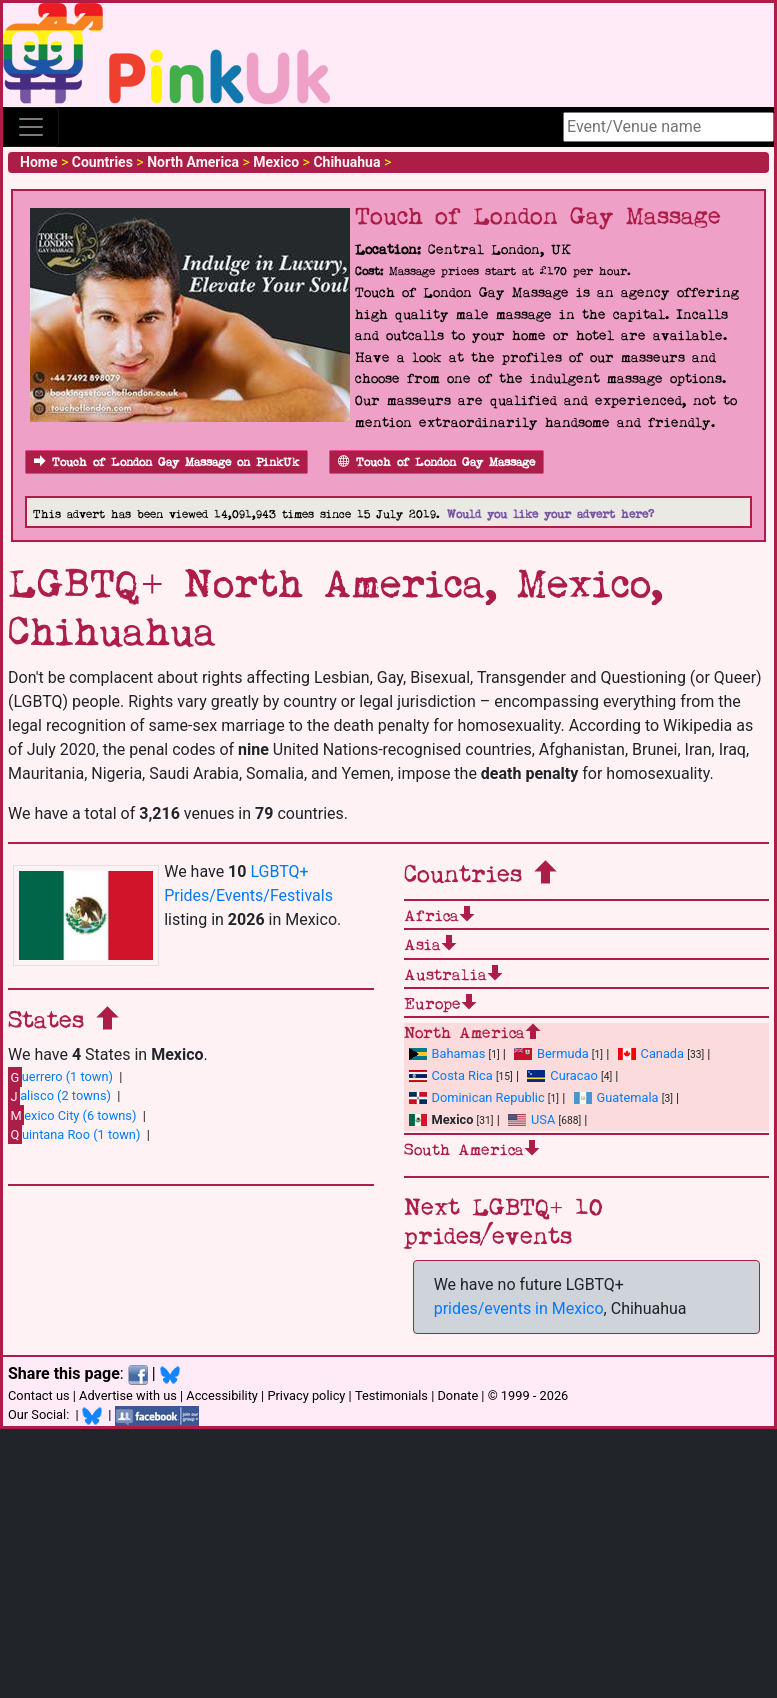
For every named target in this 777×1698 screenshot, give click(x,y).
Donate (457, 1395)
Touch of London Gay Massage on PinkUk (166, 462)
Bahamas (447, 1053)
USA (531, 1119)
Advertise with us (128, 1395)
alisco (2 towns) (59, 1096)
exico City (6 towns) (72, 1115)
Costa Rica (451, 1075)
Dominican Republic (477, 1097)
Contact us (39, 1395)
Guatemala (616, 1097)
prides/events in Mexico (519, 1308)
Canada (651, 1053)
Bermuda (551, 1053)
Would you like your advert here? (550, 514)
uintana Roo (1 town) (74, 1134)
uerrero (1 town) (60, 1077)
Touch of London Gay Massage (436, 462)
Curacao (562, 1075)
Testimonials (391, 1395)
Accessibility (222, 1395)
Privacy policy (306, 1395)
